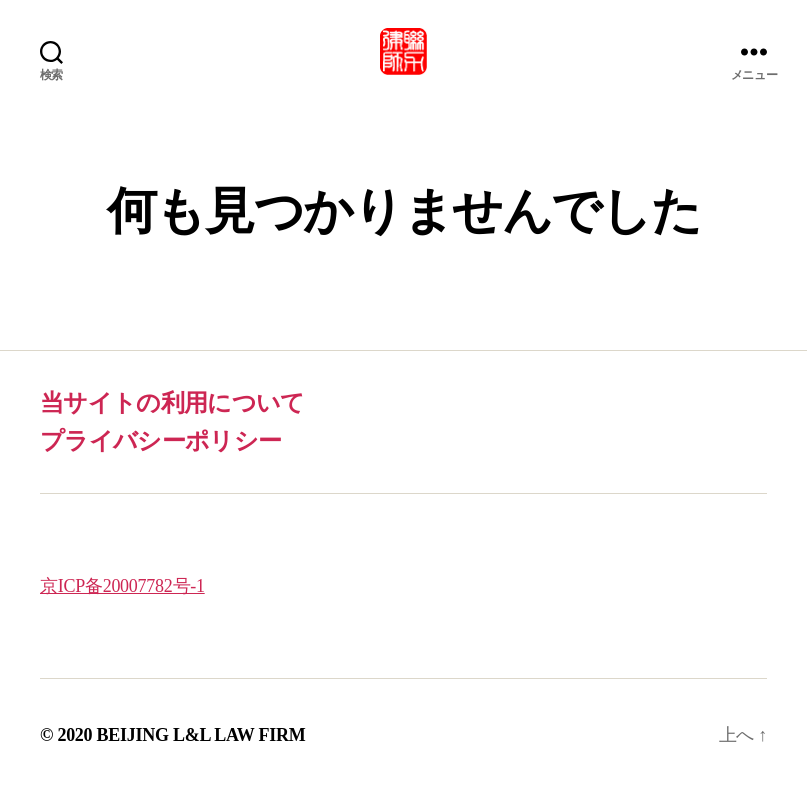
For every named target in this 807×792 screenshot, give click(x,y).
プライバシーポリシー (160, 441)
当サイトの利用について (172, 403)
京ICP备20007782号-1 (122, 586)
